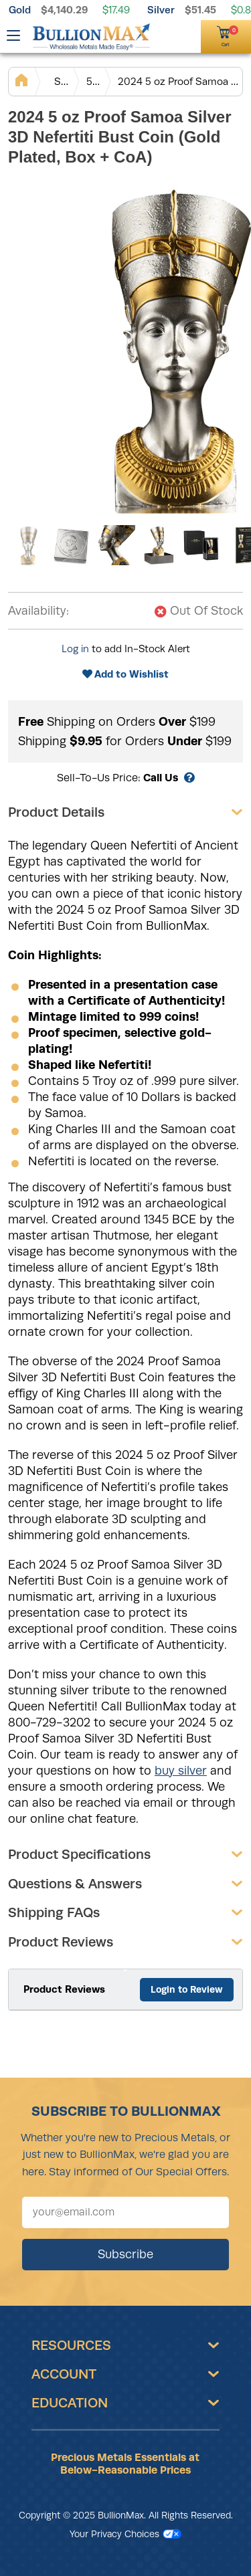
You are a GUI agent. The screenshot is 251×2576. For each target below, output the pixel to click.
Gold (20, 9)
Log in (75, 648)
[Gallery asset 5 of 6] (202, 545)
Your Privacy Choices (125, 2534)
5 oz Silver (92, 81)
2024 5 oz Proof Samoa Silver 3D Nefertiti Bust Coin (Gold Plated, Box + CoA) (180, 81)
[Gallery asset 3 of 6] (115, 545)
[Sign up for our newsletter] (125, 2212)
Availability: (38, 610)
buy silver (181, 1770)
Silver (161, 9)
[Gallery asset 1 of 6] (28, 545)
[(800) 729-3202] (166, 35)
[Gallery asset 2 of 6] (72, 545)
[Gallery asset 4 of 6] (159, 545)
